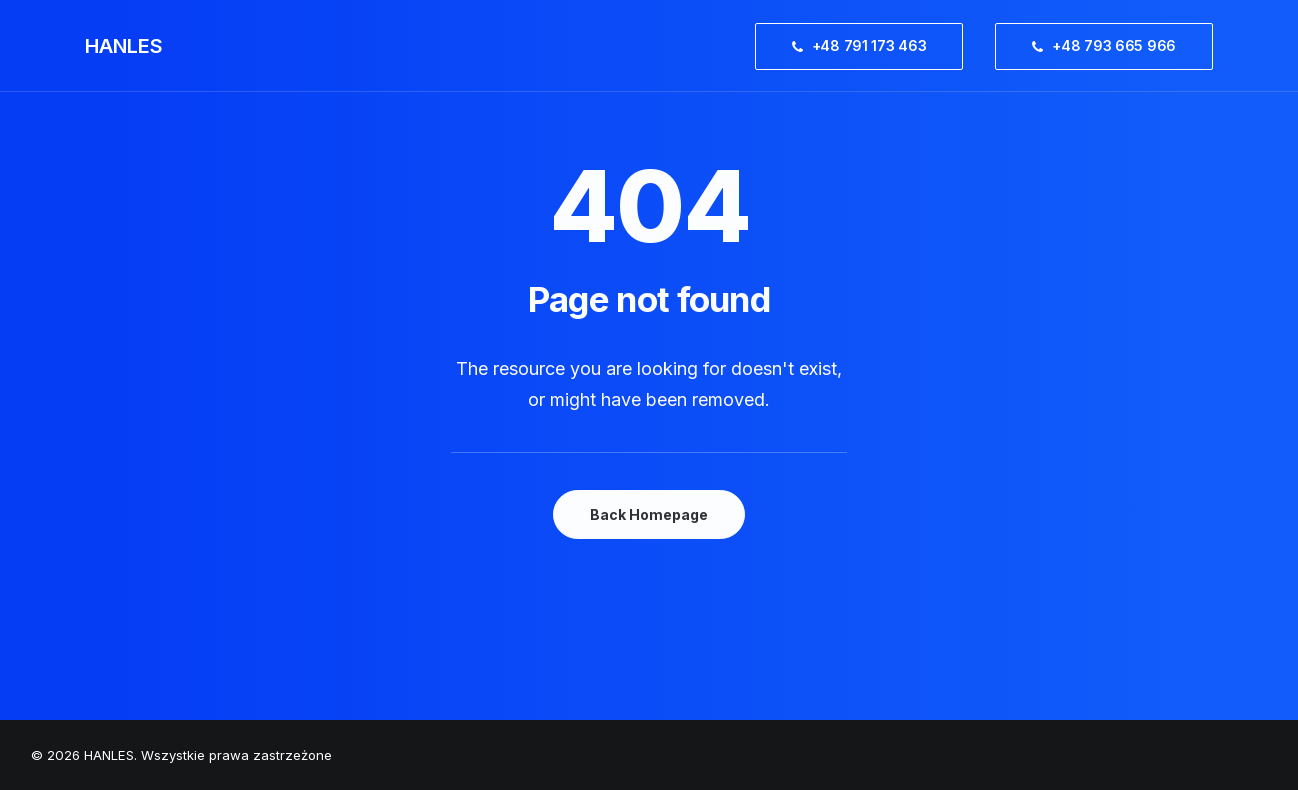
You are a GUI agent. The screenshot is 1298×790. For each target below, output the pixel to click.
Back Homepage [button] (649, 514)
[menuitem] (866, 46)
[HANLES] (124, 46)
